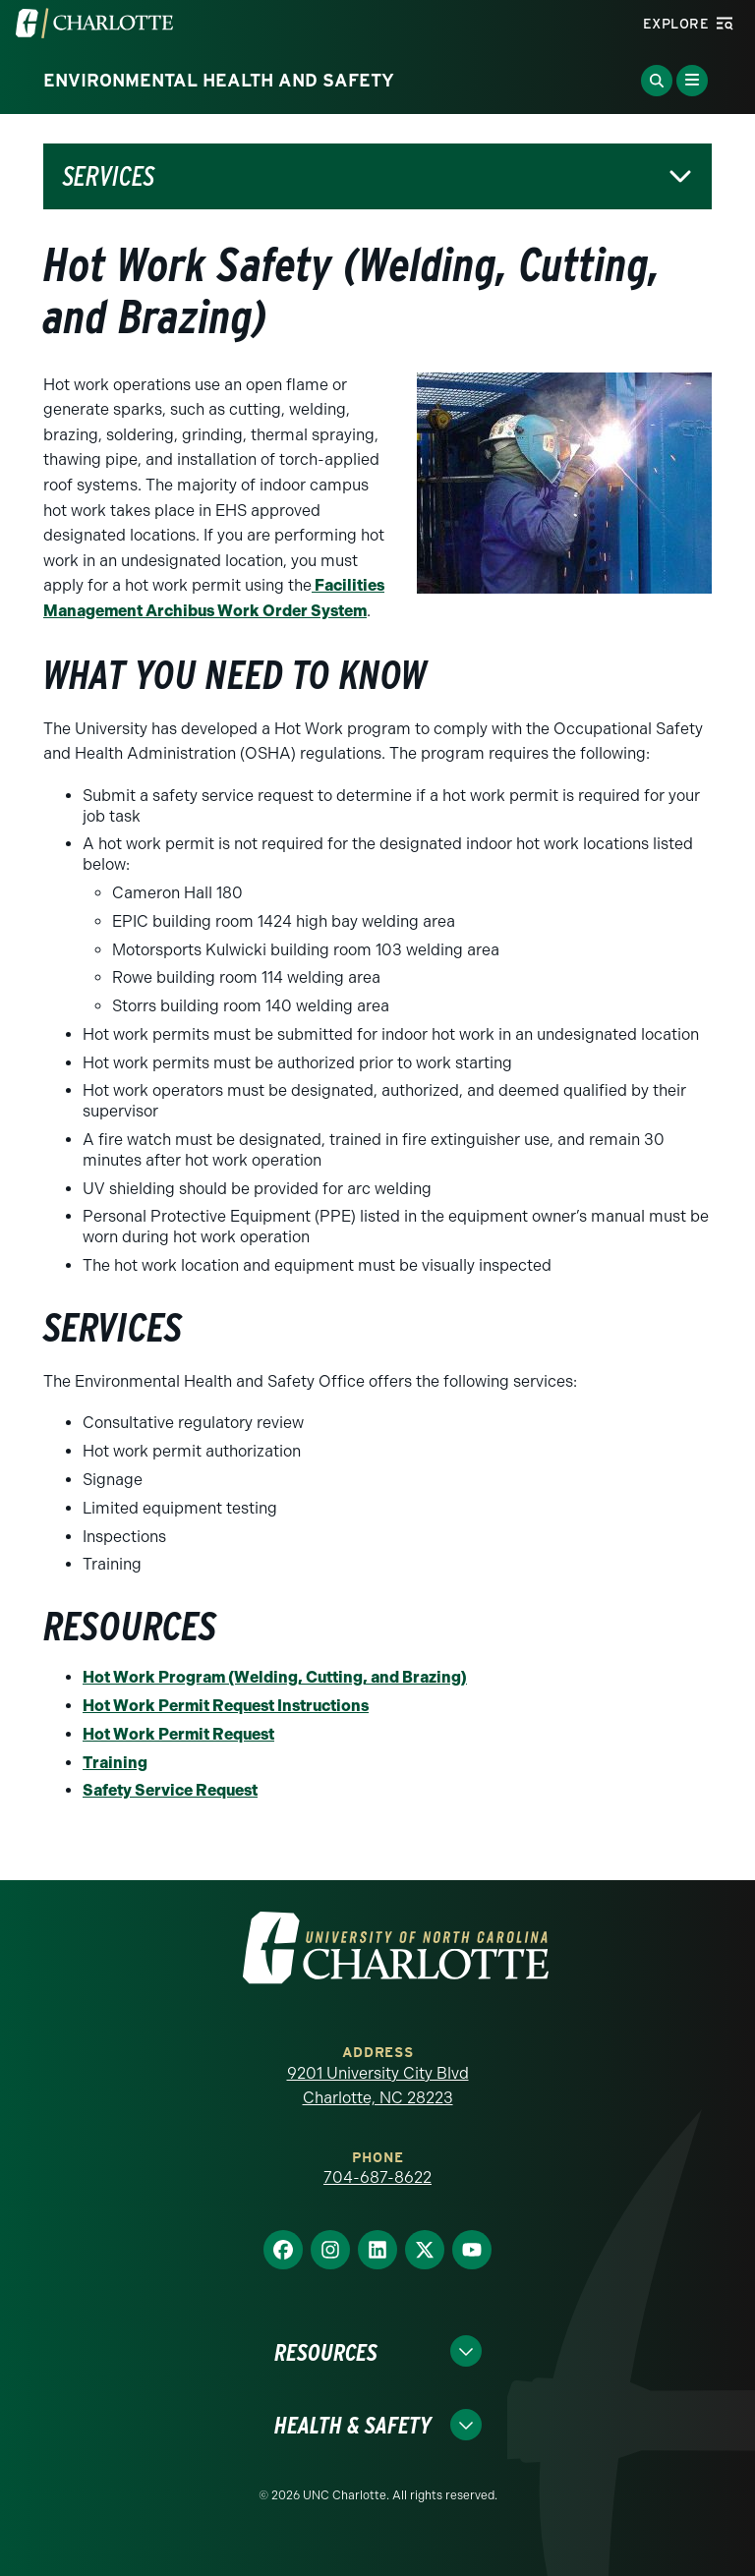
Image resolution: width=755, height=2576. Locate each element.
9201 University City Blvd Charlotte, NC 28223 (378, 2086)
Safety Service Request (170, 1790)
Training (115, 1762)
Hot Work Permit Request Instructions (226, 1705)
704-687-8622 (377, 2177)
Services (108, 176)
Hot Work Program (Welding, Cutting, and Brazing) (275, 1677)
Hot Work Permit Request (178, 1734)
